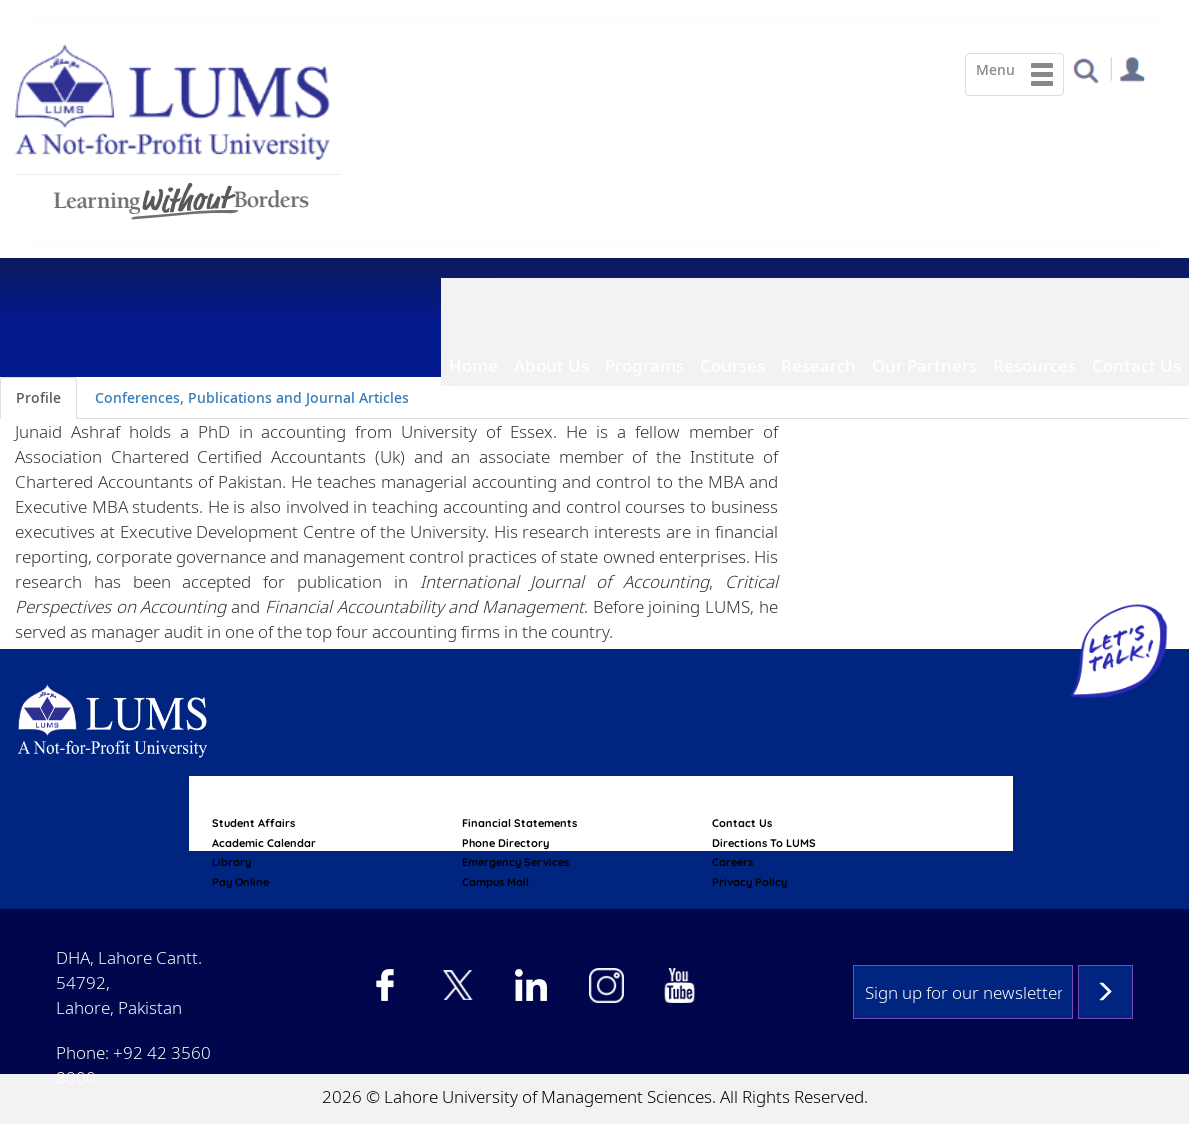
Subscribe (1105, 992)
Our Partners (924, 365)
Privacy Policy (749, 882)
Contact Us (1136, 365)
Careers (732, 862)
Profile (38, 397)
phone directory (505, 843)
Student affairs (253, 823)
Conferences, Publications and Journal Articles (252, 397)
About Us (551, 365)
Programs (644, 365)
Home (473, 365)
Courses (732, 365)
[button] (1085, 69)
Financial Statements (519, 823)
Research (818, 365)
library (231, 862)
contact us (742, 823)
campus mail (495, 882)
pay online (240, 882)
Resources (1034, 365)
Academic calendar (264, 843)
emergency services (515, 862)
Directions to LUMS (764, 843)
